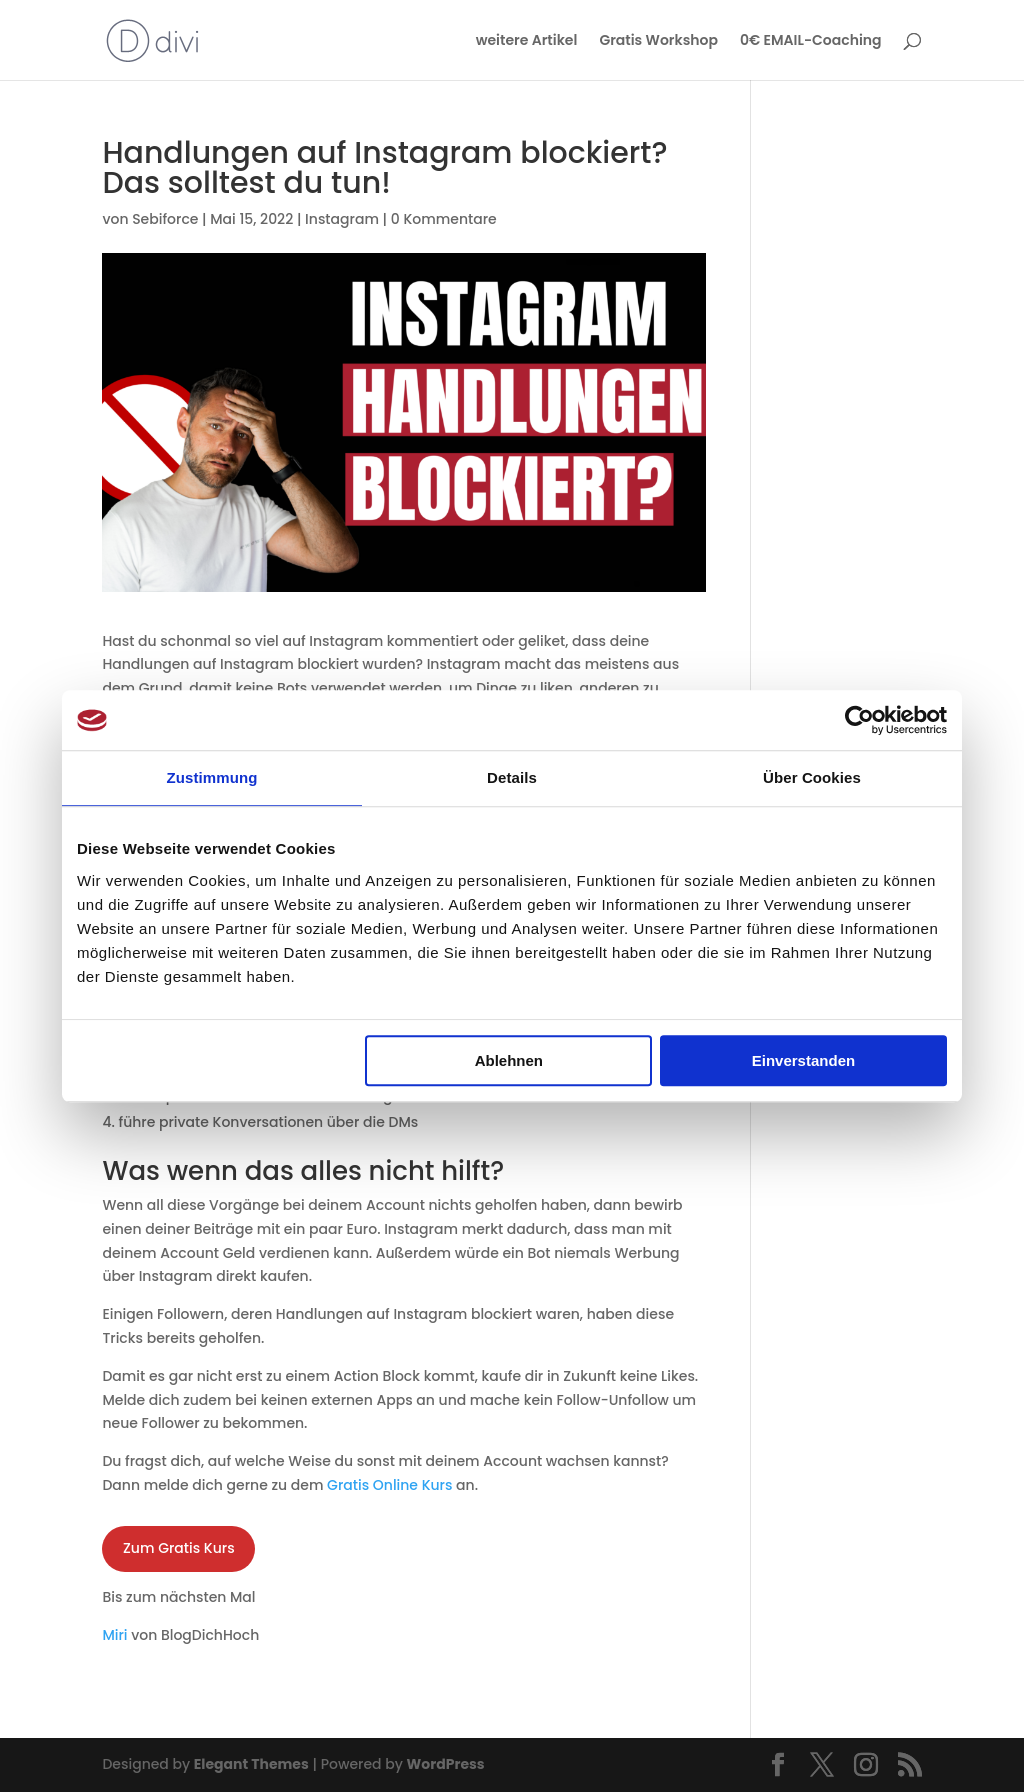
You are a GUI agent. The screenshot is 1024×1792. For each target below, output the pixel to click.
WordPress (446, 1764)
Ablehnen (509, 1060)
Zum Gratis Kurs (179, 1548)
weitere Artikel (527, 41)
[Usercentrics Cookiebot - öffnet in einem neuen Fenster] (859, 720)
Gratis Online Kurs (389, 1485)
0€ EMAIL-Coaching (811, 41)
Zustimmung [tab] (212, 777)
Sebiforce (165, 219)
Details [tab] (512, 777)
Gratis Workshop (658, 41)
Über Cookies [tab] (812, 777)
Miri (114, 1635)
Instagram (342, 219)
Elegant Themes (251, 1764)
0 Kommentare (444, 219)
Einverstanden (803, 1060)
